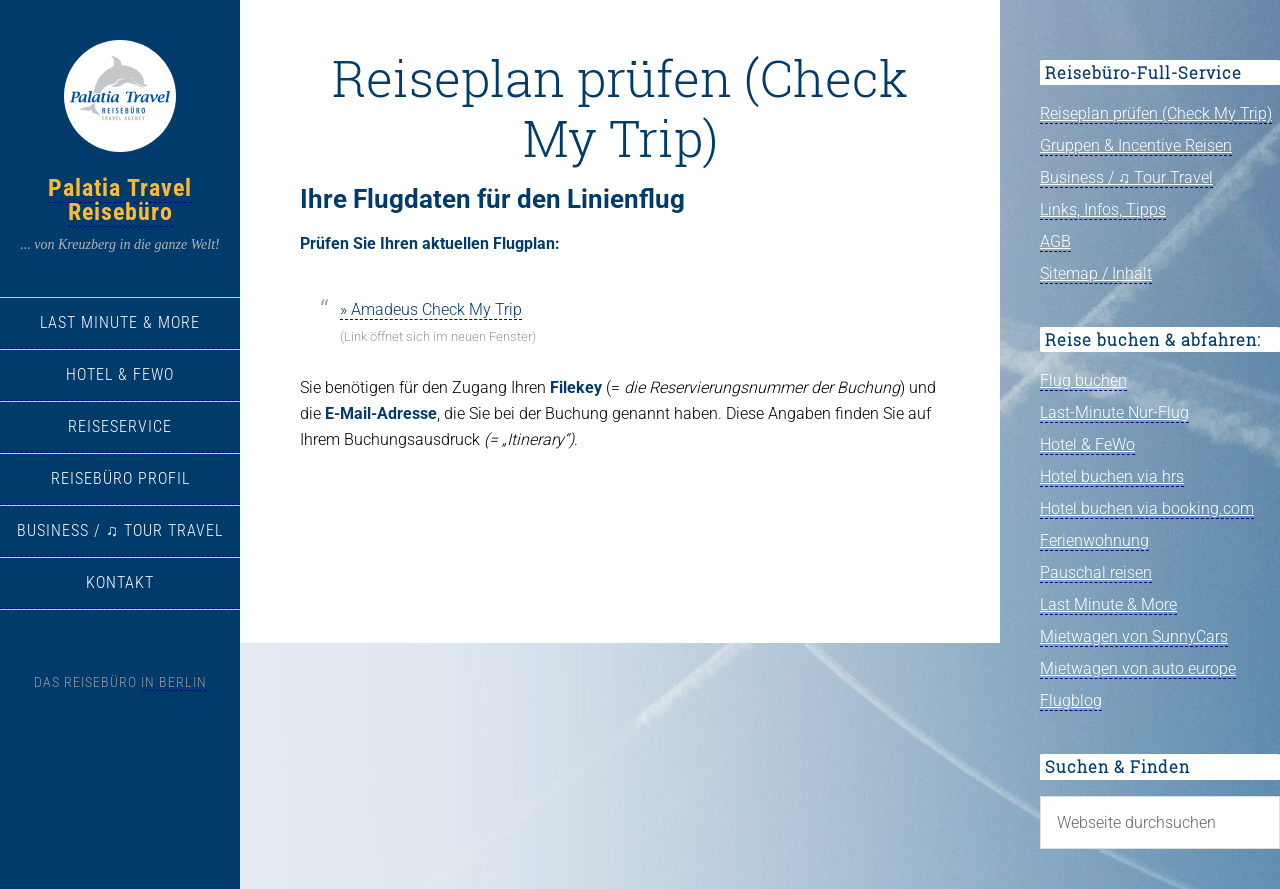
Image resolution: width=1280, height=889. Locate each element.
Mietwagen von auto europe (1138, 668)
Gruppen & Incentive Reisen (1136, 145)
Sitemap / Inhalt (1096, 273)
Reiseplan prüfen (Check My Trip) (1156, 113)
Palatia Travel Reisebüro (120, 200)
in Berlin (174, 682)
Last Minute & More (1108, 604)
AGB (1055, 241)
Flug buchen (1083, 380)
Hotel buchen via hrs (1112, 476)
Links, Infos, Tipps (1103, 209)
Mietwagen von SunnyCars (1134, 636)
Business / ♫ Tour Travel (1126, 177)
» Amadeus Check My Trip (431, 309)
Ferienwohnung (1094, 540)
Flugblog (1071, 700)
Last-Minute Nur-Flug (1114, 412)
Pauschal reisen (1096, 572)
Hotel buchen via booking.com (1147, 508)
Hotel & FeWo (1087, 444)
